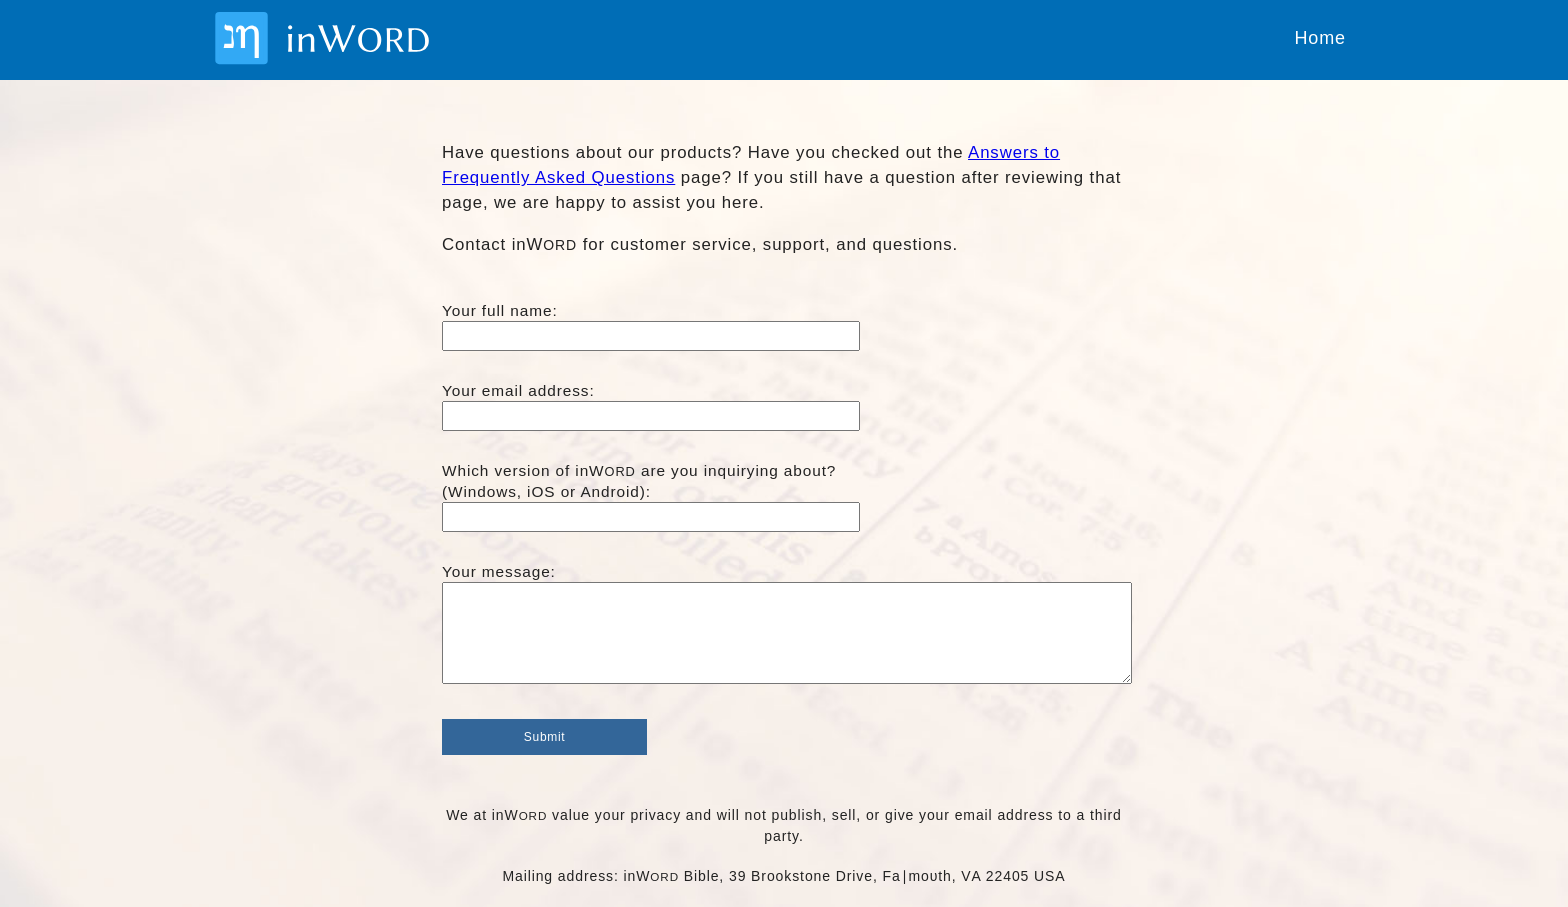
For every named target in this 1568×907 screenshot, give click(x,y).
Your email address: (518, 390)
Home (1320, 38)
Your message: (499, 571)
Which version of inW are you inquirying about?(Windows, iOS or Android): (639, 481)
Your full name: (500, 310)
